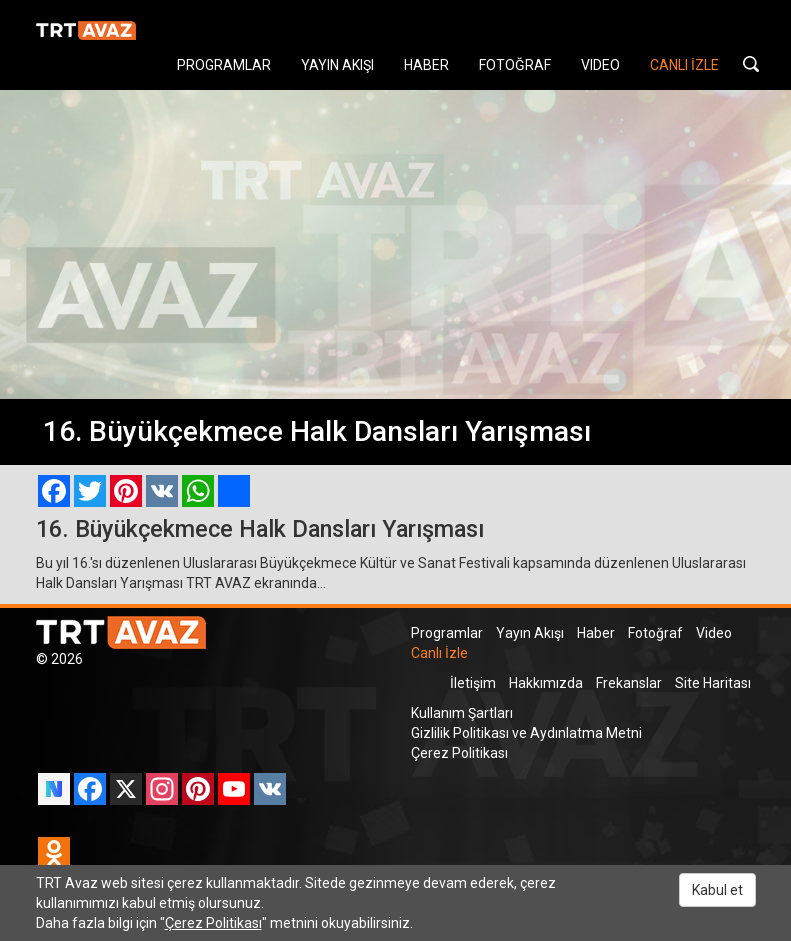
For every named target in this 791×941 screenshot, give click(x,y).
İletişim (473, 683)
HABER (426, 65)
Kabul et (717, 890)
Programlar (447, 633)
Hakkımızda (546, 683)
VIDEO (600, 65)
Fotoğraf (655, 633)
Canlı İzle (439, 653)
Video (714, 633)
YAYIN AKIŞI (337, 65)
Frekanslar (629, 683)
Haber (596, 633)
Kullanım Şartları (462, 713)
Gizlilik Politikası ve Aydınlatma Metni (526, 733)
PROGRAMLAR (224, 65)
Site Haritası (713, 683)
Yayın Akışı (530, 633)
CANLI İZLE (684, 65)
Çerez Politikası (459, 753)
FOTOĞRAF (515, 65)
